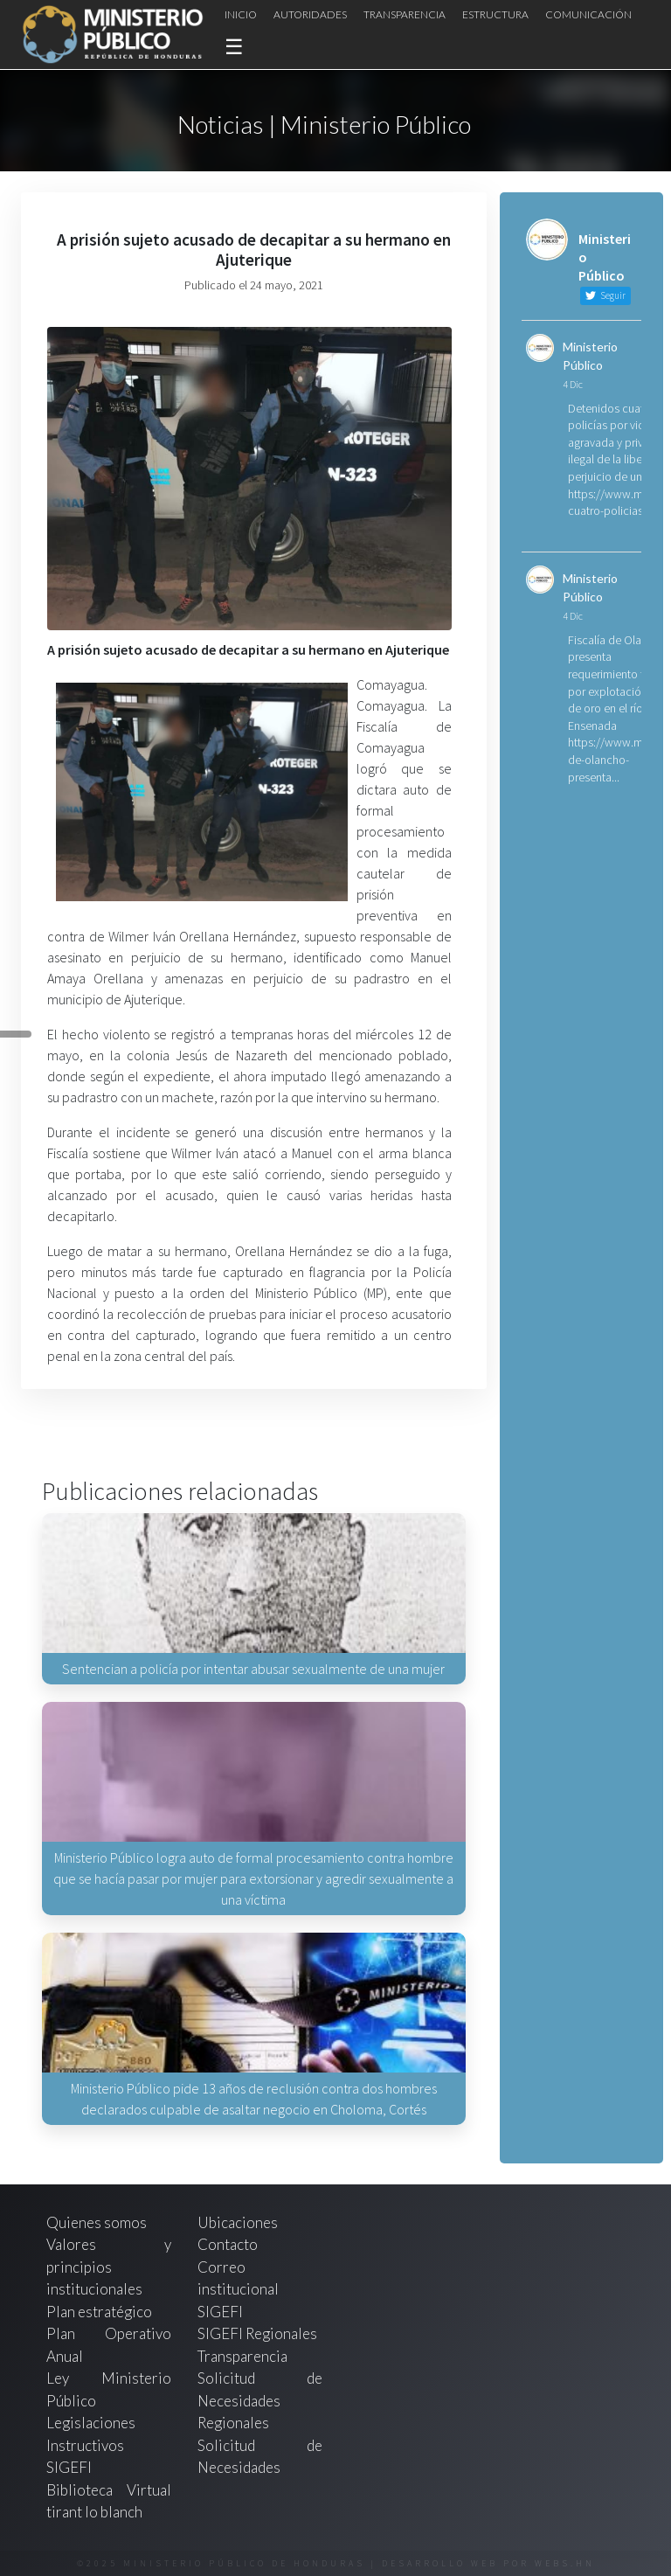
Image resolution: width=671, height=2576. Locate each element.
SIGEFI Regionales (257, 2333)
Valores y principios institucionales (108, 2266)
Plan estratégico (100, 2311)
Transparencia (404, 14)
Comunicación (588, 14)
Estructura (495, 14)
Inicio (241, 14)
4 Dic (573, 384)
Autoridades (310, 14)
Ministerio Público (590, 355)
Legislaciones (90, 2422)
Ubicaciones (237, 2222)
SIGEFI (220, 2311)
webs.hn (565, 2563)
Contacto (227, 2244)
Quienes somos (96, 2222)
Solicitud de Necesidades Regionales (259, 2400)
